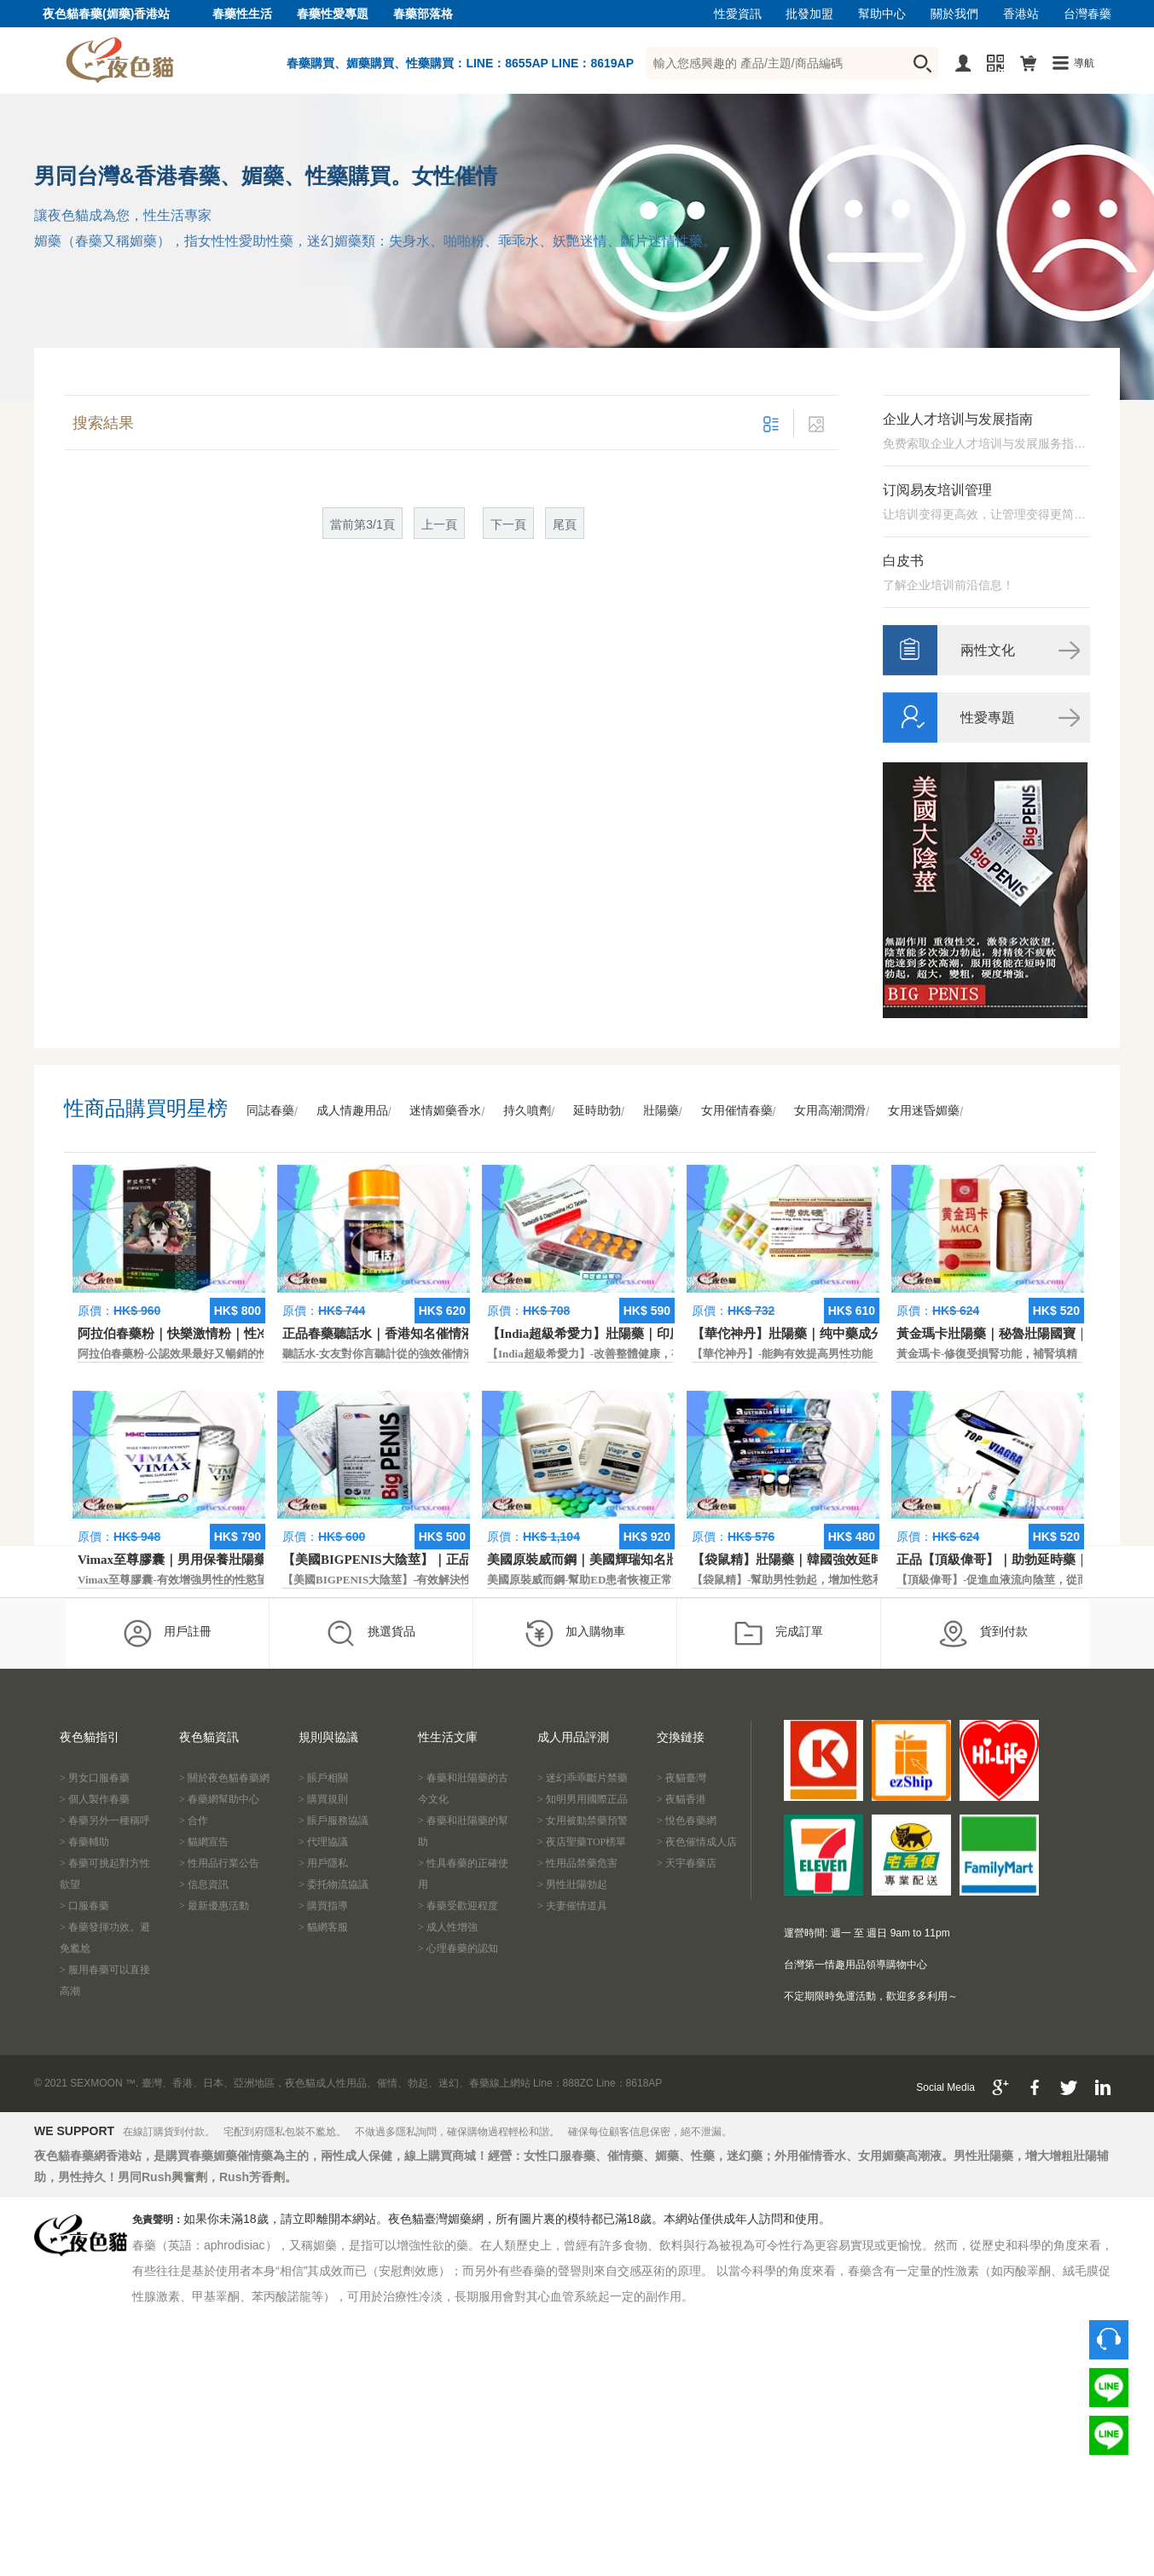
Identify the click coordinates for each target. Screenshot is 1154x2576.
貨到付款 (983, 1632)
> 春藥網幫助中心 (219, 1799)
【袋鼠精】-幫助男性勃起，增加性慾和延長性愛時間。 (826, 1579)
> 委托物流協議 (333, 1884)
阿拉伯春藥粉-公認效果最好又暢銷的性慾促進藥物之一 (212, 1353)
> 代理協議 (323, 1842)
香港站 (1021, 14)
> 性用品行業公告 (219, 1863)
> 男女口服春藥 (95, 1778)
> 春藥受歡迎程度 (458, 1906)
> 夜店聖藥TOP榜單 (581, 1842)
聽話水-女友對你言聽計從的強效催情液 (378, 1353)
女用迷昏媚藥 (924, 1110)
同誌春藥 (270, 1110)
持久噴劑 (527, 1110)
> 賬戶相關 (323, 1778)
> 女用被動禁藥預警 (582, 1820)
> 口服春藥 (84, 1906)
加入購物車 (574, 1632)
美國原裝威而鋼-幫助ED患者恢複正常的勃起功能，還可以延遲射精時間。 (668, 1579)
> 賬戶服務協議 (333, 1820)
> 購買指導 (323, 1906)
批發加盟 (809, 14)
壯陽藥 (661, 1110)
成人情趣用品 (352, 1110)
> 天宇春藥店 (686, 1863)
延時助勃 (597, 1110)
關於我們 (954, 14)
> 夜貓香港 (681, 1799)
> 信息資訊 (204, 1884)
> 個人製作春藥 (95, 1799)
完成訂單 (778, 1632)
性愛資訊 (738, 14)
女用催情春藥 (737, 1110)
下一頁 (508, 524)
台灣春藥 (1087, 14)
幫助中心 (882, 14)
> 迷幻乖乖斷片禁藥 (582, 1778)
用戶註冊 (167, 1632)
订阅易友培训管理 (937, 490)
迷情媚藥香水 (445, 1110)
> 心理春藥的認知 (458, 1948)
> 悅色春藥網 (686, 1820)
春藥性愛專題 (332, 14)
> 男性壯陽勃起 (572, 1884)
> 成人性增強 (448, 1927)
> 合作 (193, 1820)
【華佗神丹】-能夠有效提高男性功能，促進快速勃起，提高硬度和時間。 (871, 1353)
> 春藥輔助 (84, 1842)
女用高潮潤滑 (830, 1110)
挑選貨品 (370, 1632)
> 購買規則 (323, 1799)
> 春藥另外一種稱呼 (105, 1820)
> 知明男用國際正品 (582, 1799)
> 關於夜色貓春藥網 (224, 1778)
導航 (1084, 63)
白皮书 (903, 560)
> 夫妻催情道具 (572, 1906)
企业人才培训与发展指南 (958, 419)
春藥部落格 (423, 14)
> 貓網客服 (323, 1927)
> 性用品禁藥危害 (577, 1863)
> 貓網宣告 (204, 1842)
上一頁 (439, 524)
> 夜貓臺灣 (681, 1778)
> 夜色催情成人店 (697, 1842)
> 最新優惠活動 (214, 1906)
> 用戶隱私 (323, 1863)
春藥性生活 (242, 14)
